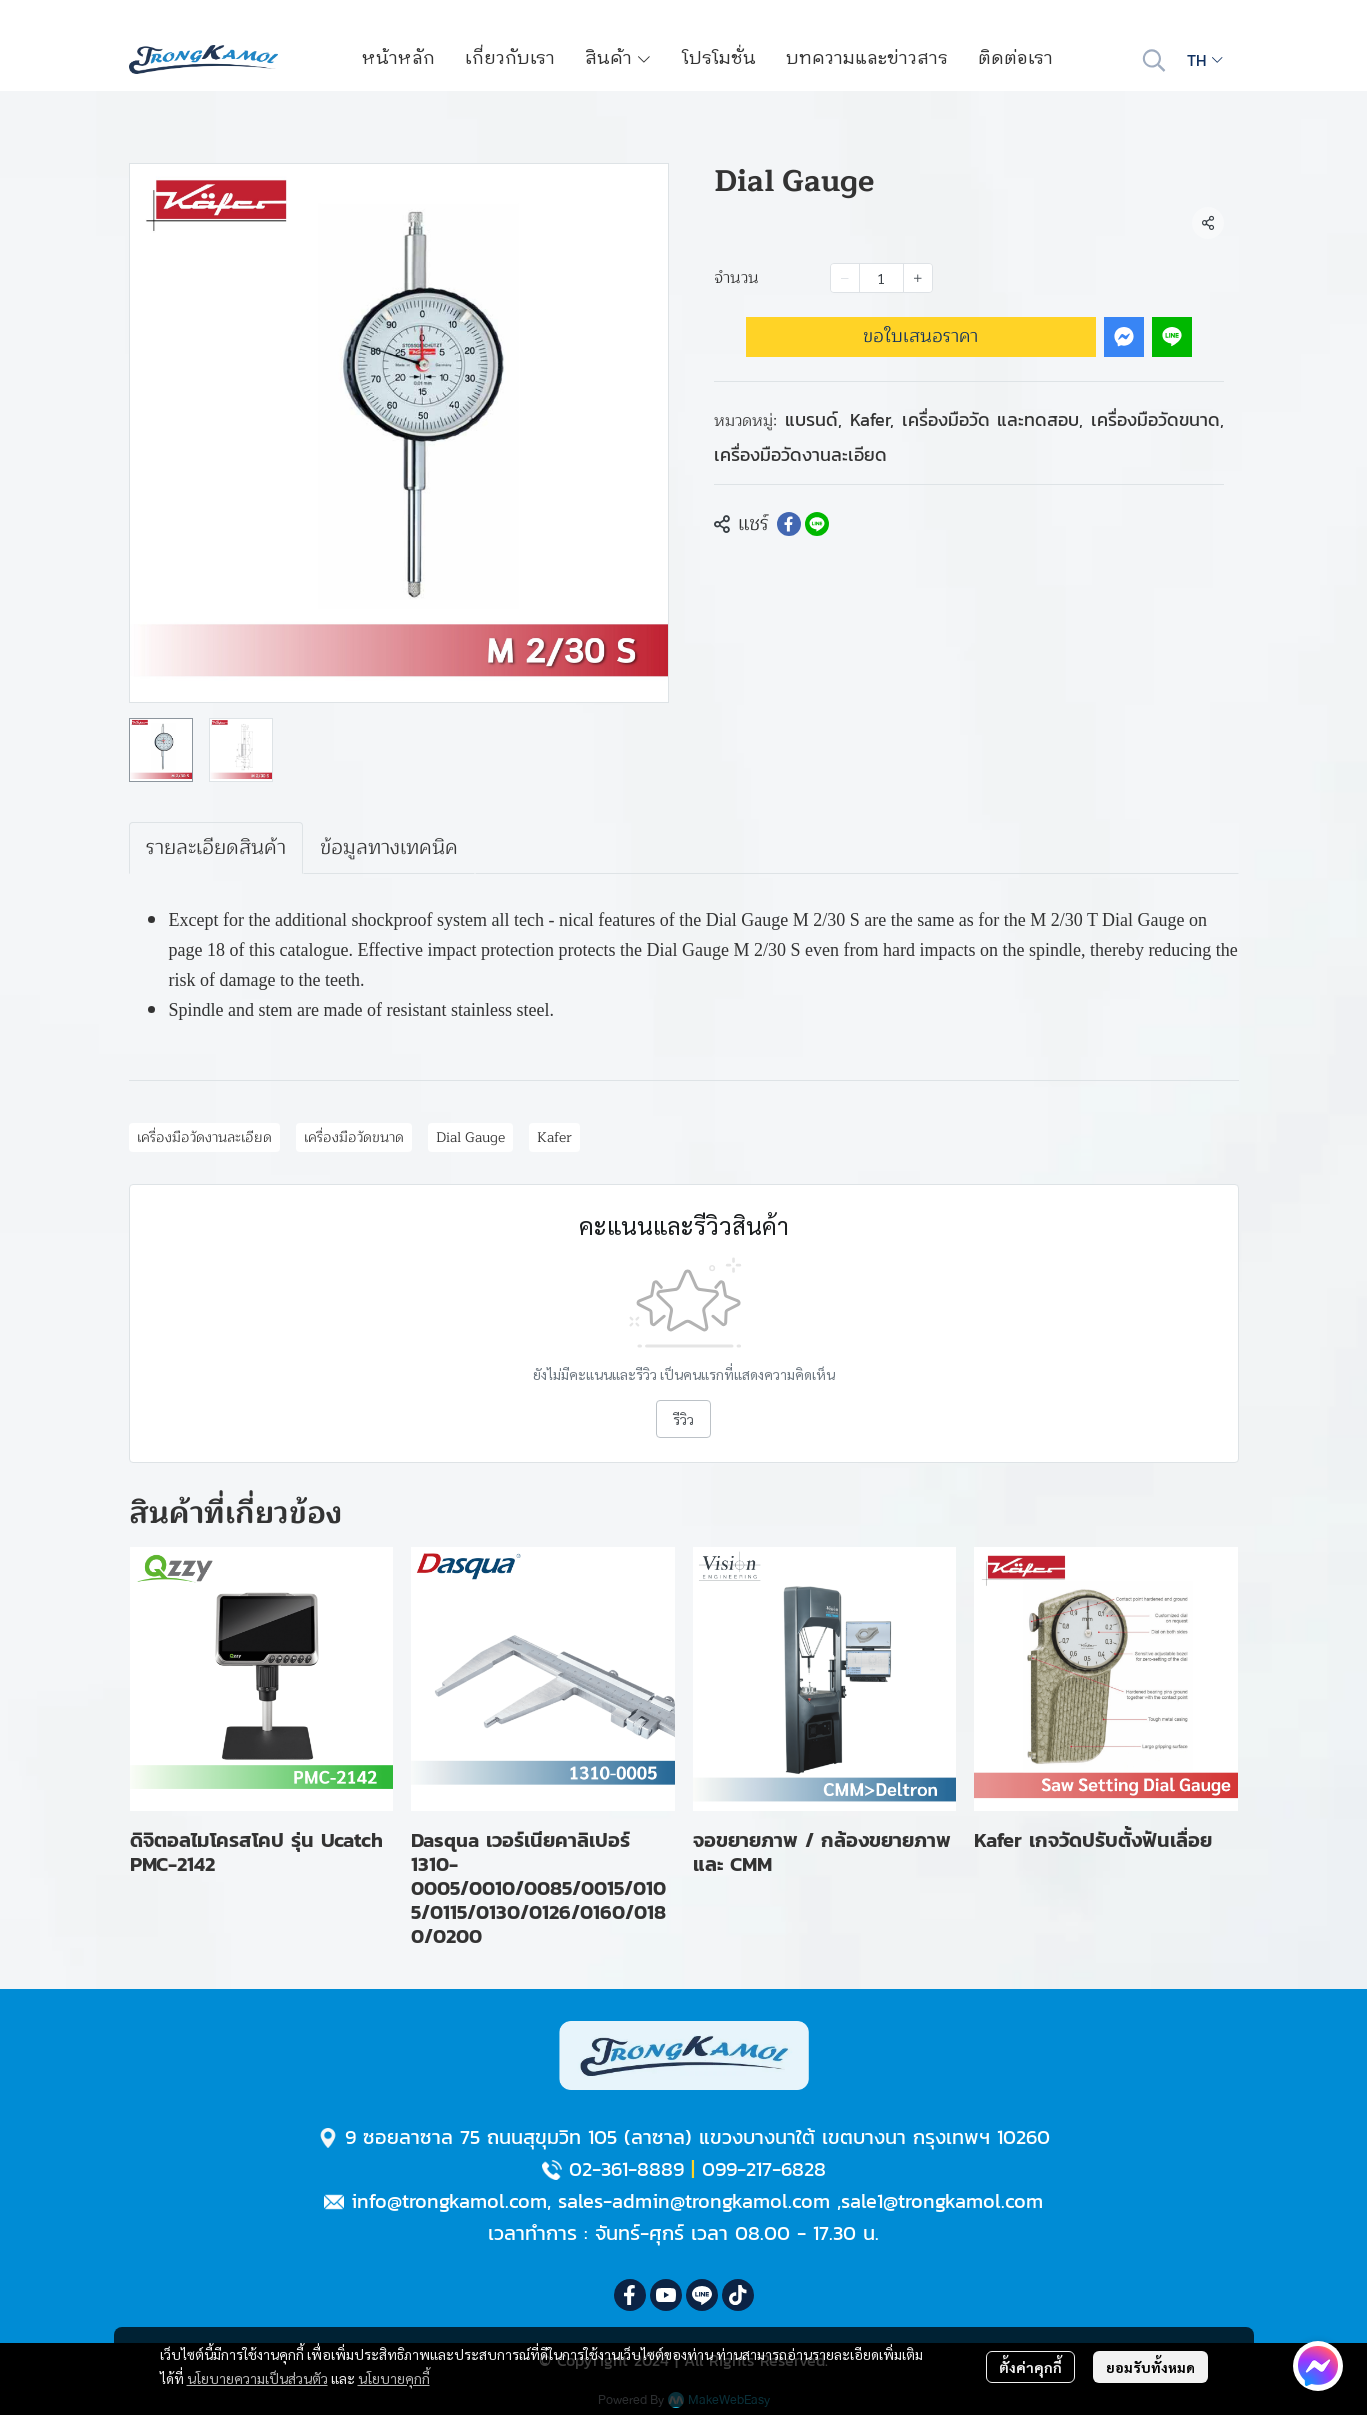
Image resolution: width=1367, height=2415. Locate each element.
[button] (1154, 60)
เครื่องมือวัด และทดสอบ (992, 419)
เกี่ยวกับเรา (510, 59)
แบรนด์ (813, 419)
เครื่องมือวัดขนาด (1157, 419)
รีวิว (683, 1419)
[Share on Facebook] (789, 524)
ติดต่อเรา (1015, 59)
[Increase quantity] (918, 278)
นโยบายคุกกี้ (394, 2378)
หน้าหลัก (398, 59)
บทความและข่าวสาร (867, 59)
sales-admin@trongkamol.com (694, 2201)
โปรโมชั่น (719, 59)
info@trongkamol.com (449, 2201)
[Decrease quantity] (845, 278)
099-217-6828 (764, 2169)
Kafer (872, 419)
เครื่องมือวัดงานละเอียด (800, 454)
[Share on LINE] (817, 524)
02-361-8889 (626, 2169)
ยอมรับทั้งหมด (1150, 2367)
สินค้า (619, 59)
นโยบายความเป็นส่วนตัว (257, 2378)
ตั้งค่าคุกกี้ (1030, 2367)
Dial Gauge (470, 1137)
